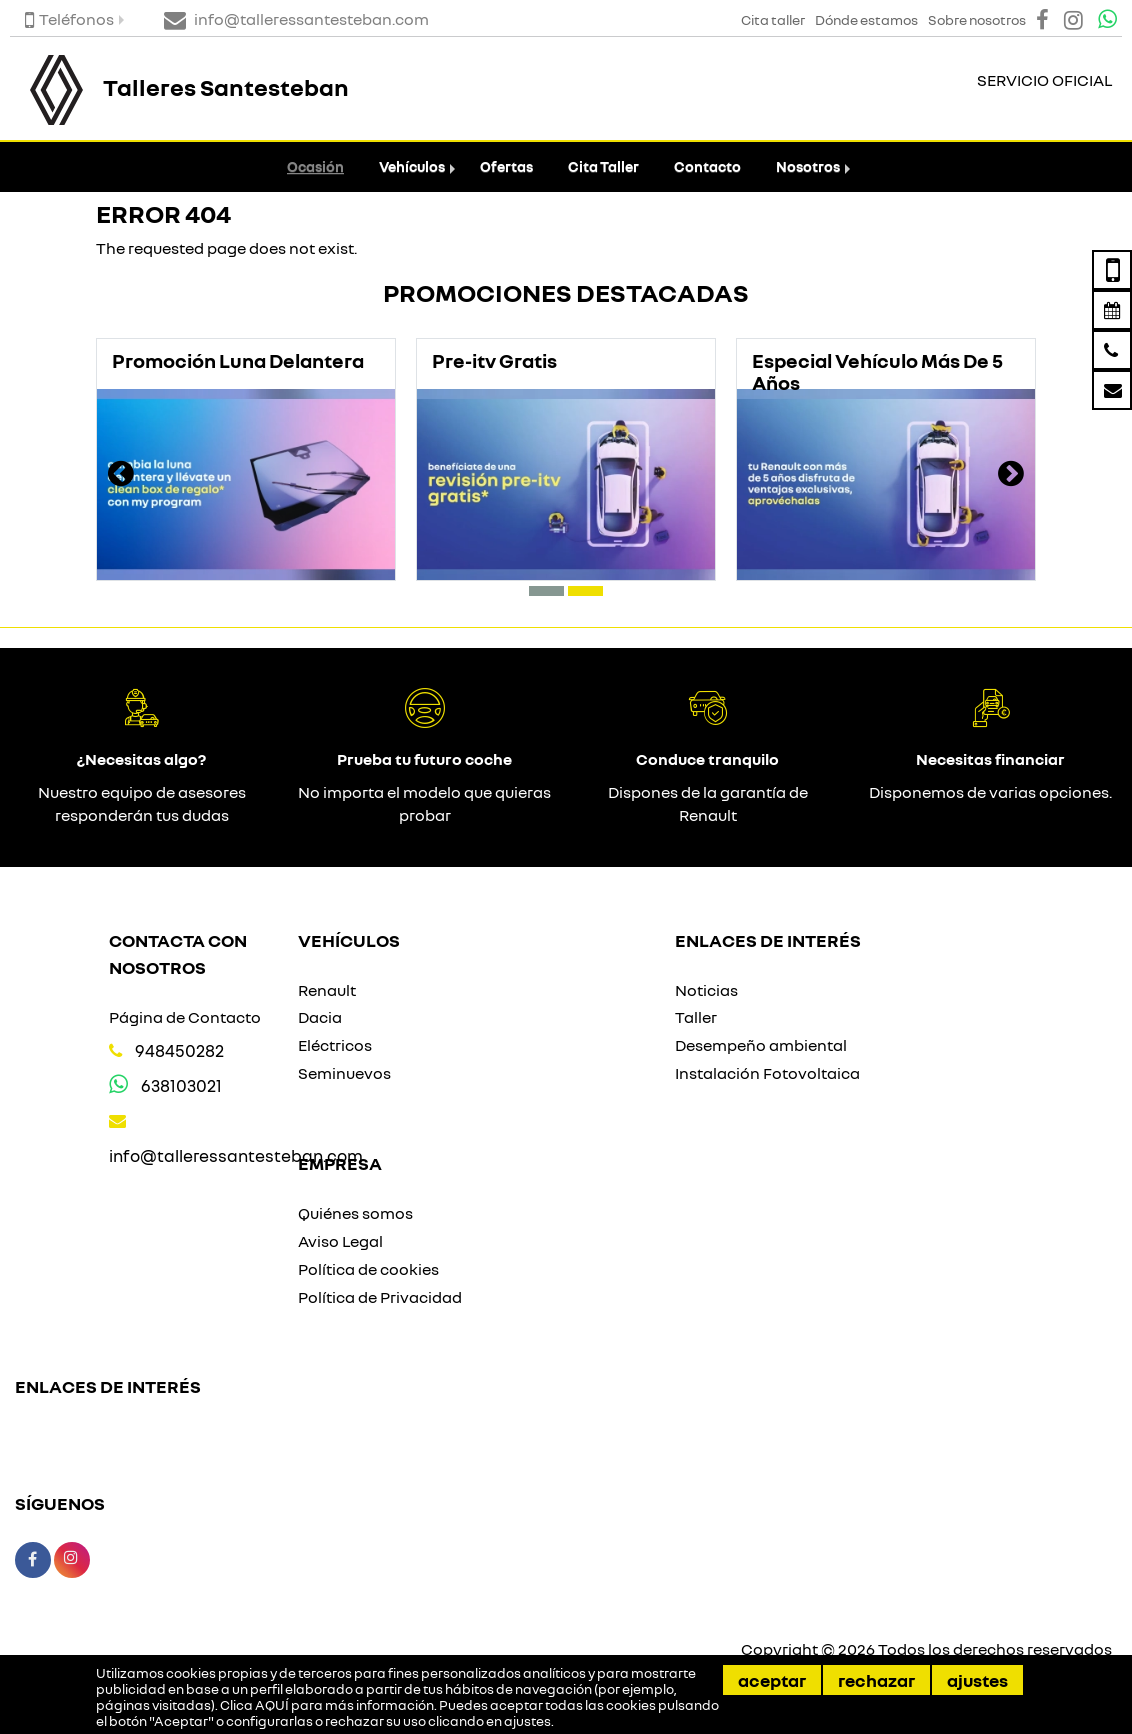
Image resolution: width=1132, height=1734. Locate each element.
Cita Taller (603, 166)
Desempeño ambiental (761, 1045)
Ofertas (506, 166)
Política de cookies (368, 1269)
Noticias (706, 990)
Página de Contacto (185, 1017)
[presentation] (121, 476)
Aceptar (772, 1680)
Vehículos (412, 166)
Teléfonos (69, 19)
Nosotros (808, 166)
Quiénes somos (355, 1213)
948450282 (179, 1050)
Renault (327, 990)
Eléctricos (335, 1045)
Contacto (707, 166)
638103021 (181, 1085)
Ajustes (977, 1680)
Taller (696, 1017)
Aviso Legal (340, 1241)
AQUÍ (272, 1705)
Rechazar (876, 1680)
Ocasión (315, 166)
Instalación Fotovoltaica (767, 1073)
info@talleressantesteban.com (236, 1155)
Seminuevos (344, 1073)
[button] (546, 591)
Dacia (320, 1017)
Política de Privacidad (380, 1297)
